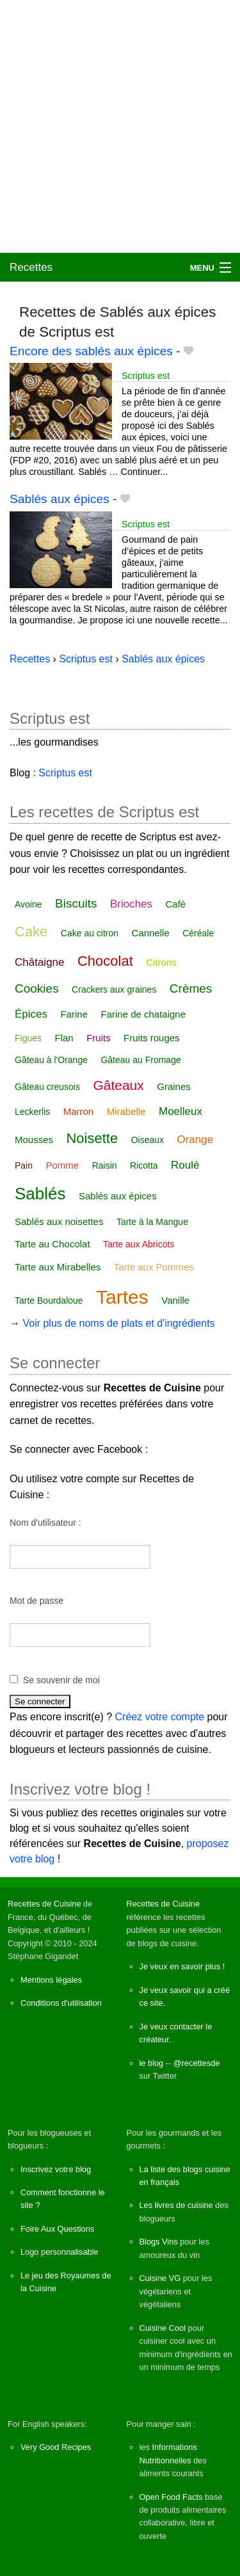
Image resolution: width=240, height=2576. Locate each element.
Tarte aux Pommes (154, 1266)
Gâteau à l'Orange (51, 1060)
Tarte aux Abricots (138, 1244)
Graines (174, 1086)
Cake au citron (89, 933)
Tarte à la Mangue (152, 1222)
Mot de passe (36, 1601)
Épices (31, 1014)
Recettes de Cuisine (44, 1903)
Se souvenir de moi (61, 1680)
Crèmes (191, 988)
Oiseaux (147, 1140)
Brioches (131, 904)
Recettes (31, 267)
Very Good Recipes (55, 2447)
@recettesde (196, 2063)
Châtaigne (40, 962)
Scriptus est (146, 376)
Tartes (122, 1297)
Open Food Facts (171, 2497)
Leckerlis (32, 1112)
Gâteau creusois (47, 1087)
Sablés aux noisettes (59, 1221)
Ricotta (144, 1165)
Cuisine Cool (163, 2328)
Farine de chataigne (143, 1014)
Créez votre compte (160, 1716)
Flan (63, 1037)
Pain (24, 1165)
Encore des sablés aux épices (91, 351)
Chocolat (105, 961)
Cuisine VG (160, 2278)
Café (176, 904)
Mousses (34, 1139)
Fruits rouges (152, 1037)
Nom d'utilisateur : (45, 1522)
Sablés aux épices (59, 499)
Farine (74, 1014)
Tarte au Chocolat (52, 1243)
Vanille (175, 1300)
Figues (28, 1038)
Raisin (104, 1165)
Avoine (28, 904)
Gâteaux (118, 1085)
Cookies (37, 988)
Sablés (40, 1193)
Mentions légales (51, 1980)
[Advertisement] (120, 126)
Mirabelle (126, 1111)
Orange (195, 1139)
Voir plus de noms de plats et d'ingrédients (118, 1323)
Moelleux (180, 1111)
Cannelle (151, 932)
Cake (31, 932)
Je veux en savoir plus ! (182, 1966)
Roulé (185, 1165)
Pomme (62, 1165)
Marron (78, 1111)
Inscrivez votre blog (55, 2169)
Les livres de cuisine (176, 2205)
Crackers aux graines (114, 989)
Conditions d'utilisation (61, 2003)
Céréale (198, 933)
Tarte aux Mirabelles (57, 1266)
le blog (152, 2063)
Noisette (92, 1138)
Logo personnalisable (59, 2252)
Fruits (98, 1037)
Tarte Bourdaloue (49, 1300)
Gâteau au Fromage (140, 1060)
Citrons (161, 962)
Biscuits (76, 903)
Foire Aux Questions (57, 2229)
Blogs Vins (159, 2241)
